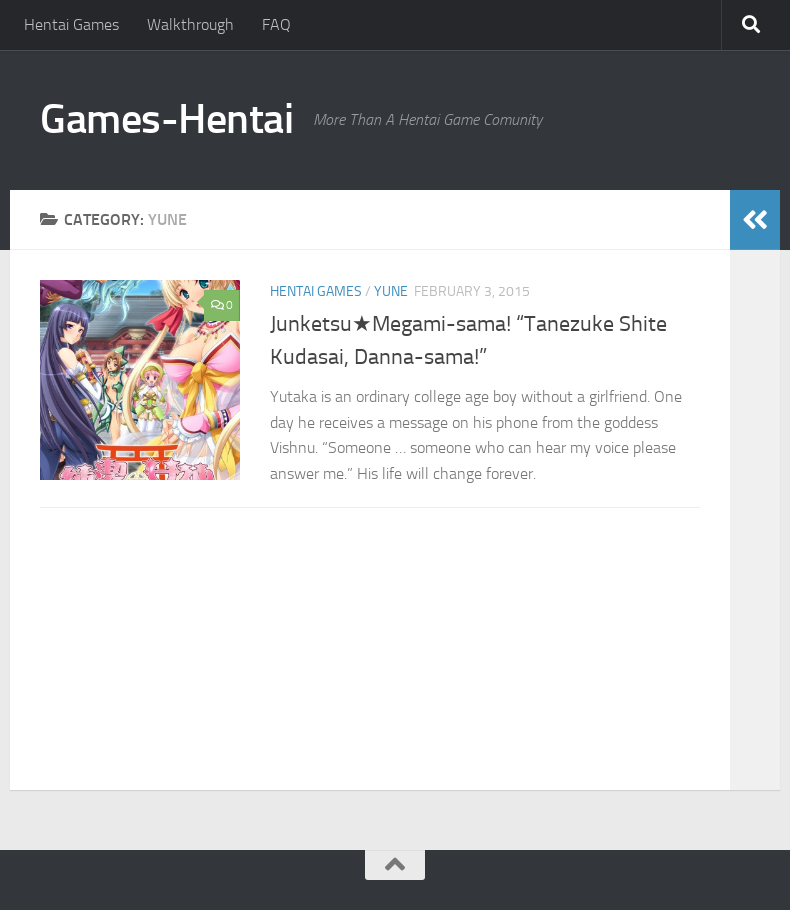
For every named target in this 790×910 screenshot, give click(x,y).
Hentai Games (71, 24)
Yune (391, 291)
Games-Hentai (166, 119)
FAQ (276, 24)
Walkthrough (190, 24)
